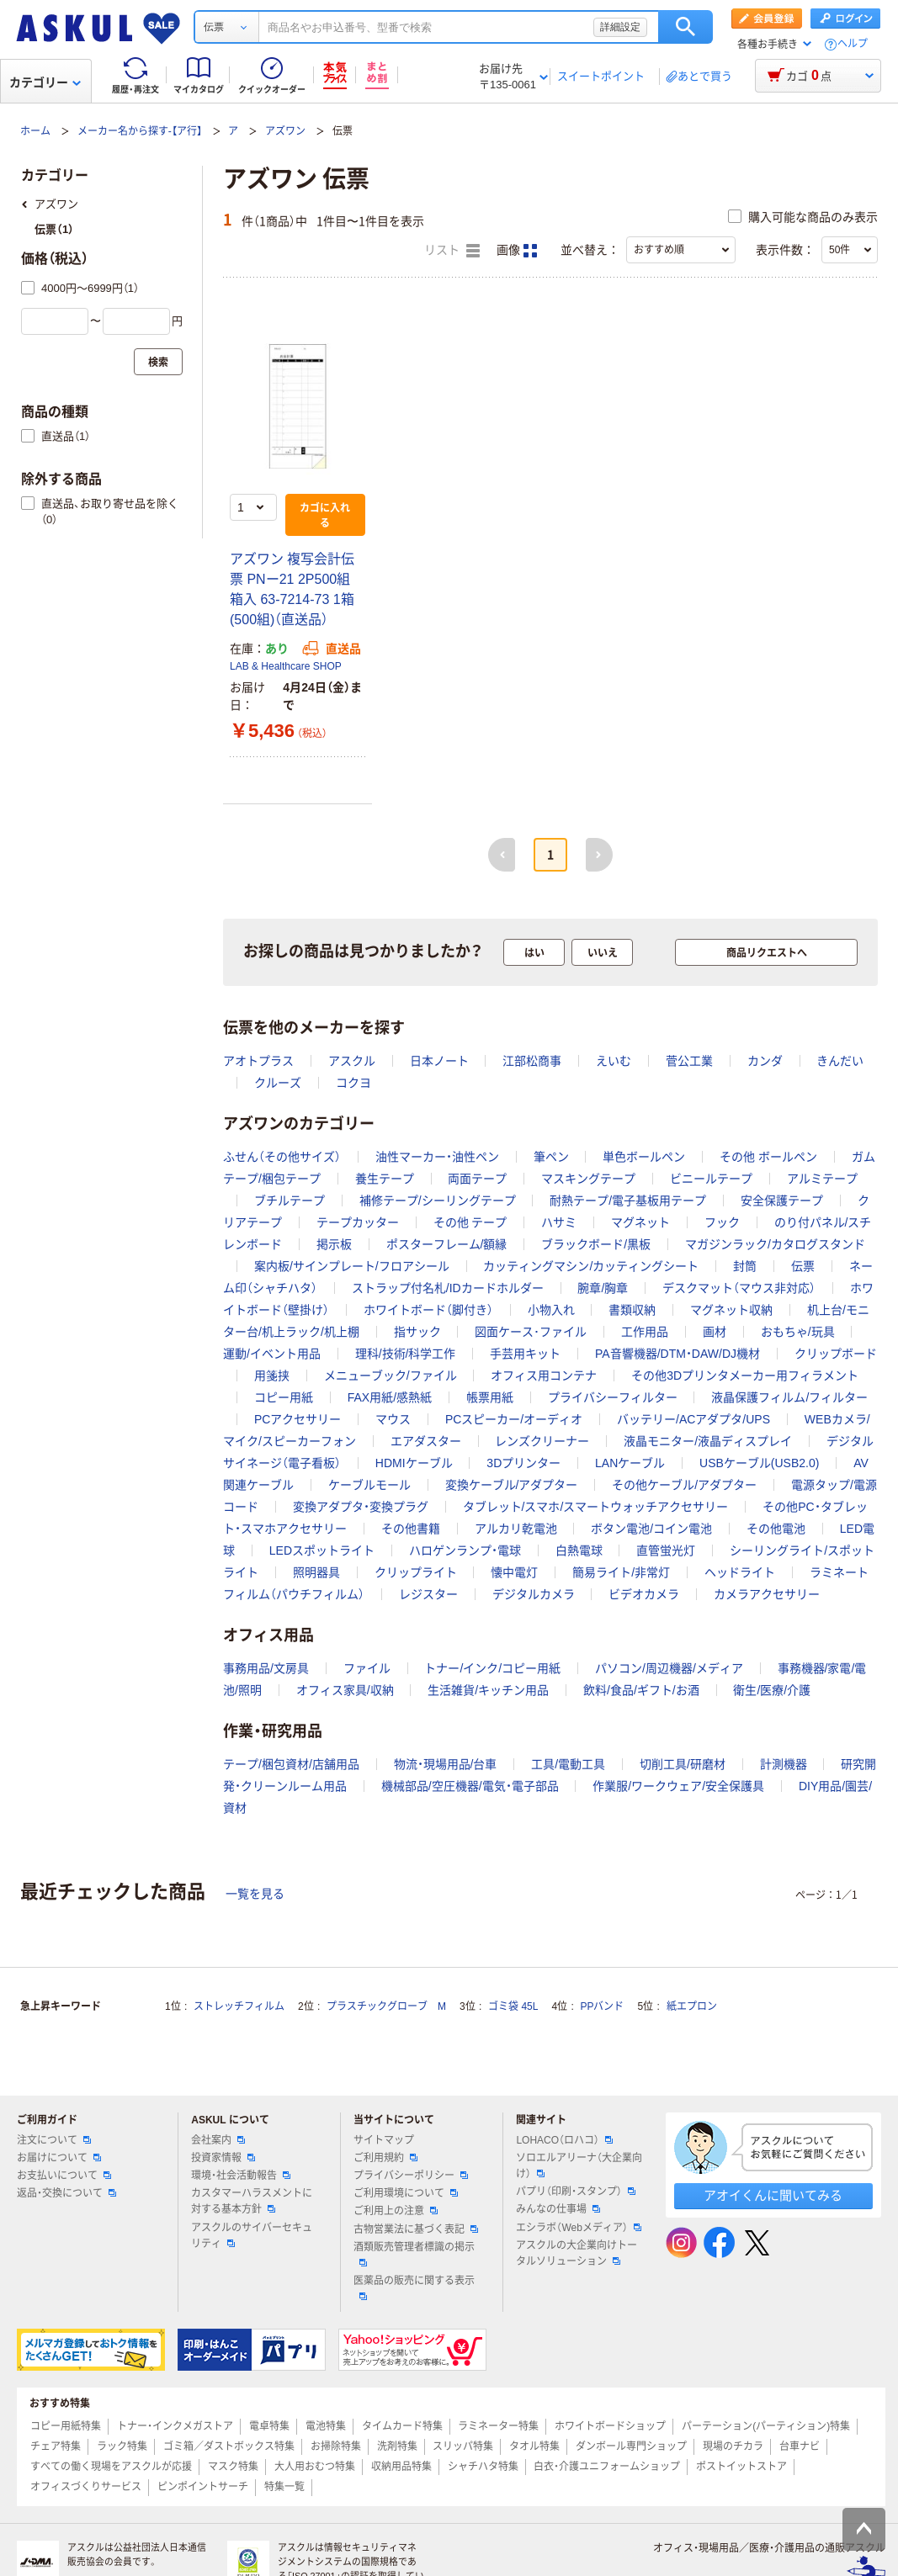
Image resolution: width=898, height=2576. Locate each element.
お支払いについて (64, 2175)
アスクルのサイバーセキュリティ (251, 2236)
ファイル (367, 1668)
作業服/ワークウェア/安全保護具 (678, 1786)
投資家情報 (223, 2158)
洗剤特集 (397, 2446)
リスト (452, 250)
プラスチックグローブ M (386, 2006)
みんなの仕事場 (558, 2209)
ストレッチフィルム (239, 2006)
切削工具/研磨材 (682, 1764)
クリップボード (835, 1353)
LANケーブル (630, 1463)
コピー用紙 (283, 1397)
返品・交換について (66, 2193)
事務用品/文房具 (266, 1668)
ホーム (35, 131)
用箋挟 (272, 1375)
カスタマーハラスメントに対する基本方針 (251, 2201)
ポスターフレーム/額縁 (446, 1244)
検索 (685, 27)
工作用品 (644, 1331)
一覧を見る (255, 1893)
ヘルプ (852, 44)
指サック (417, 1331)
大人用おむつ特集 (314, 2467)
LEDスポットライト (322, 1550)
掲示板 (334, 1244)
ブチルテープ (289, 1200)
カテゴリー (45, 82)
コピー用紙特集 (65, 2426)
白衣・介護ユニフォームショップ (607, 2467)
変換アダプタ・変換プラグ (360, 1506)
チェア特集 (55, 2446)
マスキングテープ (588, 1178)
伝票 (803, 1266)
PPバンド (602, 2006)
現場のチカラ (733, 2446)
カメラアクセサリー (767, 1594)
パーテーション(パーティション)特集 (766, 2426)
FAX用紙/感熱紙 (390, 1397)
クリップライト (416, 1572)
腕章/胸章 (602, 1288)
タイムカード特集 (402, 2426)
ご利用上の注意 (395, 2211)
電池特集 (326, 2426)
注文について (54, 2140)
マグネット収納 (731, 1310)
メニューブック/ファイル (390, 1375)
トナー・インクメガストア (175, 2426)
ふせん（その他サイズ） (282, 1156)
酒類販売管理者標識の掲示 (414, 2253)
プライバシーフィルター (612, 1397)
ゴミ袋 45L (513, 2006)
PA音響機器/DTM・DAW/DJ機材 (677, 1353)
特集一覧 (284, 2487)
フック (722, 1222)
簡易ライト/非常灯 (621, 1572)
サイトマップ (383, 2140)
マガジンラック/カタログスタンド (775, 1244)
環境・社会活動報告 (240, 2175)
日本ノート (439, 1061)
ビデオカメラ (643, 1594)
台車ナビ (799, 2446)
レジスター (428, 1594)
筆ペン (551, 1156)
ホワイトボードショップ (610, 2426)
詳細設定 (620, 27)
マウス (393, 1419)
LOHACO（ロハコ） (564, 2140)
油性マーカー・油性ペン (437, 1156)
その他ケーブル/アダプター (684, 1485)
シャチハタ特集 (483, 2467)
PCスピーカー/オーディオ (513, 1419)
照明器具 (316, 1572)
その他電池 (776, 1528)
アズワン (285, 131)
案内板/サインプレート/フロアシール (351, 1266)
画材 (714, 1331)
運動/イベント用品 (272, 1353)
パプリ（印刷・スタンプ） (575, 2191)
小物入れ (551, 1310)
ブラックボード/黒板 (596, 1244)
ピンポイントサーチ (202, 2487)
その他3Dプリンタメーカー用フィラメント (744, 1375)
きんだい (839, 1061)
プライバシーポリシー (410, 2175)
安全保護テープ (782, 1200)
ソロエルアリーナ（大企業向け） (579, 2166)
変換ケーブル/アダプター (511, 1485)
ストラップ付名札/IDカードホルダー (448, 1288)
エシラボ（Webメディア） (578, 2228)
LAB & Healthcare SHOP (286, 666)
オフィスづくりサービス (85, 2487)
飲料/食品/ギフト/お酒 (641, 1690)
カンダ (765, 1061)
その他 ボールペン (768, 1156)
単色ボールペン (644, 1156)
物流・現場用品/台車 (445, 1764)
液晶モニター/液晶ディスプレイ (708, 1441)
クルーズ (277, 1082)
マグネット (640, 1222)
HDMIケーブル (414, 1463)
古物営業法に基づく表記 (415, 2229)
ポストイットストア (741, 2467)
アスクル (351, 1061)
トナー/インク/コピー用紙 (492, 1668)
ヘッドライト (739, 1572)
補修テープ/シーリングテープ (437, 1200)
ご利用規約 (385, 2158)
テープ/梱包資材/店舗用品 (291, 1764)
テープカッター (357, 1222)
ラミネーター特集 (498, 2426)
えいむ (613, 1061)
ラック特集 (122, 2446)
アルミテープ (822, 1178)
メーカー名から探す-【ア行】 (139, 131)
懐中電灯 (514, 1572)
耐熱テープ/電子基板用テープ (628, 1200)
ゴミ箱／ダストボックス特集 (229, 2446)
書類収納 (632, 1310)
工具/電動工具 (568, 1764)
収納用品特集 (401, 2467)
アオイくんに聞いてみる (773, 2195)
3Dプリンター (523, 1463)
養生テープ (384, 1178)
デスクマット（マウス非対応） (739, 1288)
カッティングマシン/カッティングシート (591, 1266)
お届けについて (59, 2158)
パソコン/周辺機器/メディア (669, 1668)
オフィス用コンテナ (544, 1375)
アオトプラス (258, 1061)
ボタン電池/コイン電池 (651, 1528)
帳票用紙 (489, 1397)
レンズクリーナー (542, 1441)
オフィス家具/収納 (345, 1690)
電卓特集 (269, 2426)
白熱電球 (579, 1550)
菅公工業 (689, 1061)
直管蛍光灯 (665, 1550)
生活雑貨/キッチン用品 (488, 1690)
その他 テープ (470, 1222)
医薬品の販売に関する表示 (414, 2287)
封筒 (745, 1266)
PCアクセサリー (297, 1419)
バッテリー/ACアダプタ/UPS (693, 1419)
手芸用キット (525, 1353)
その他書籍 (410, 1528)
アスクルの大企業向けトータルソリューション (576, 2253)
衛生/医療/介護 (771, 1690)
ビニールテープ (711, 1178)
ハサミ (559, 1222)
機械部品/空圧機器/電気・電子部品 (470, 1786)
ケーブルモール (369, 1485)
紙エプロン (692, 2006)
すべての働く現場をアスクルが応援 (111, 2467)
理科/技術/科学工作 (405, 1353)
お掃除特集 (336, 2446)
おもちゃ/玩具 (798, 1331)
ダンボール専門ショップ (631, 2446)
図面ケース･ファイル (531, 1331)
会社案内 (218, 2140)
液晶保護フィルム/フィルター (789, 1397)
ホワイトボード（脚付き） (428, 1310)
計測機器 (783, 1764)
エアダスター (426, 1441)
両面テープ (477, 1178)
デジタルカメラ (533, 1594)
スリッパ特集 (463, 2446)
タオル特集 (534, 2446)
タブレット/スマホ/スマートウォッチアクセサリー (596, 1506)
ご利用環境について (405, 2193)
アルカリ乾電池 (516, 1528)
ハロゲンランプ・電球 (465, 1550)
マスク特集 (233, 2467)
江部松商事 (531, 1061)
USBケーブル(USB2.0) (759, 1463)
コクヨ (353, 1082)
